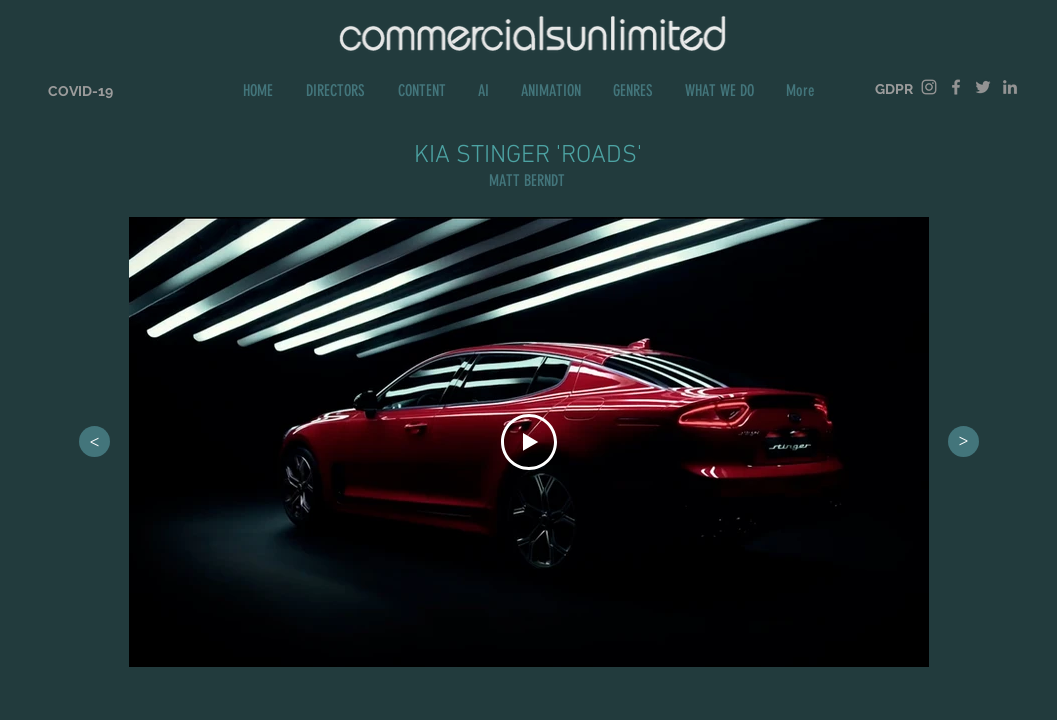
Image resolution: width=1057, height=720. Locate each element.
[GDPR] (894, 89)
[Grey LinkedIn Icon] (1010, 87)
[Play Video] (529, 442)
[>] (94, 441)
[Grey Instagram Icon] (929, 87)
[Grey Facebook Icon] (956, 87)
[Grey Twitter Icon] (983, 87)
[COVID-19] (80, 92)
